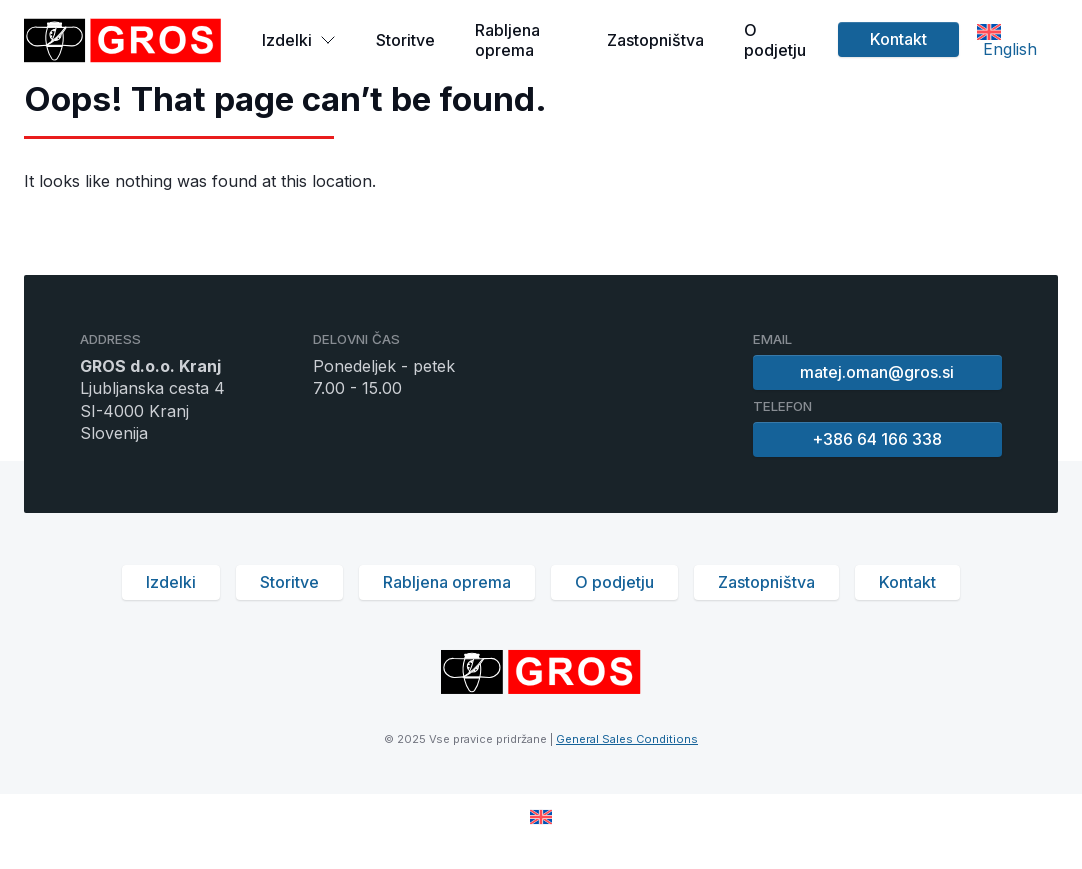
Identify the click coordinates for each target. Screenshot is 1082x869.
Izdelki (299, 40)
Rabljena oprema (507, 40)
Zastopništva (655, 40)
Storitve (405, 40)
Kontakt (898, 39)
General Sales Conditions (627, 739)
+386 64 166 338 (878, 439)
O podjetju (775, 40)
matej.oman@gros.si (878, 372)
